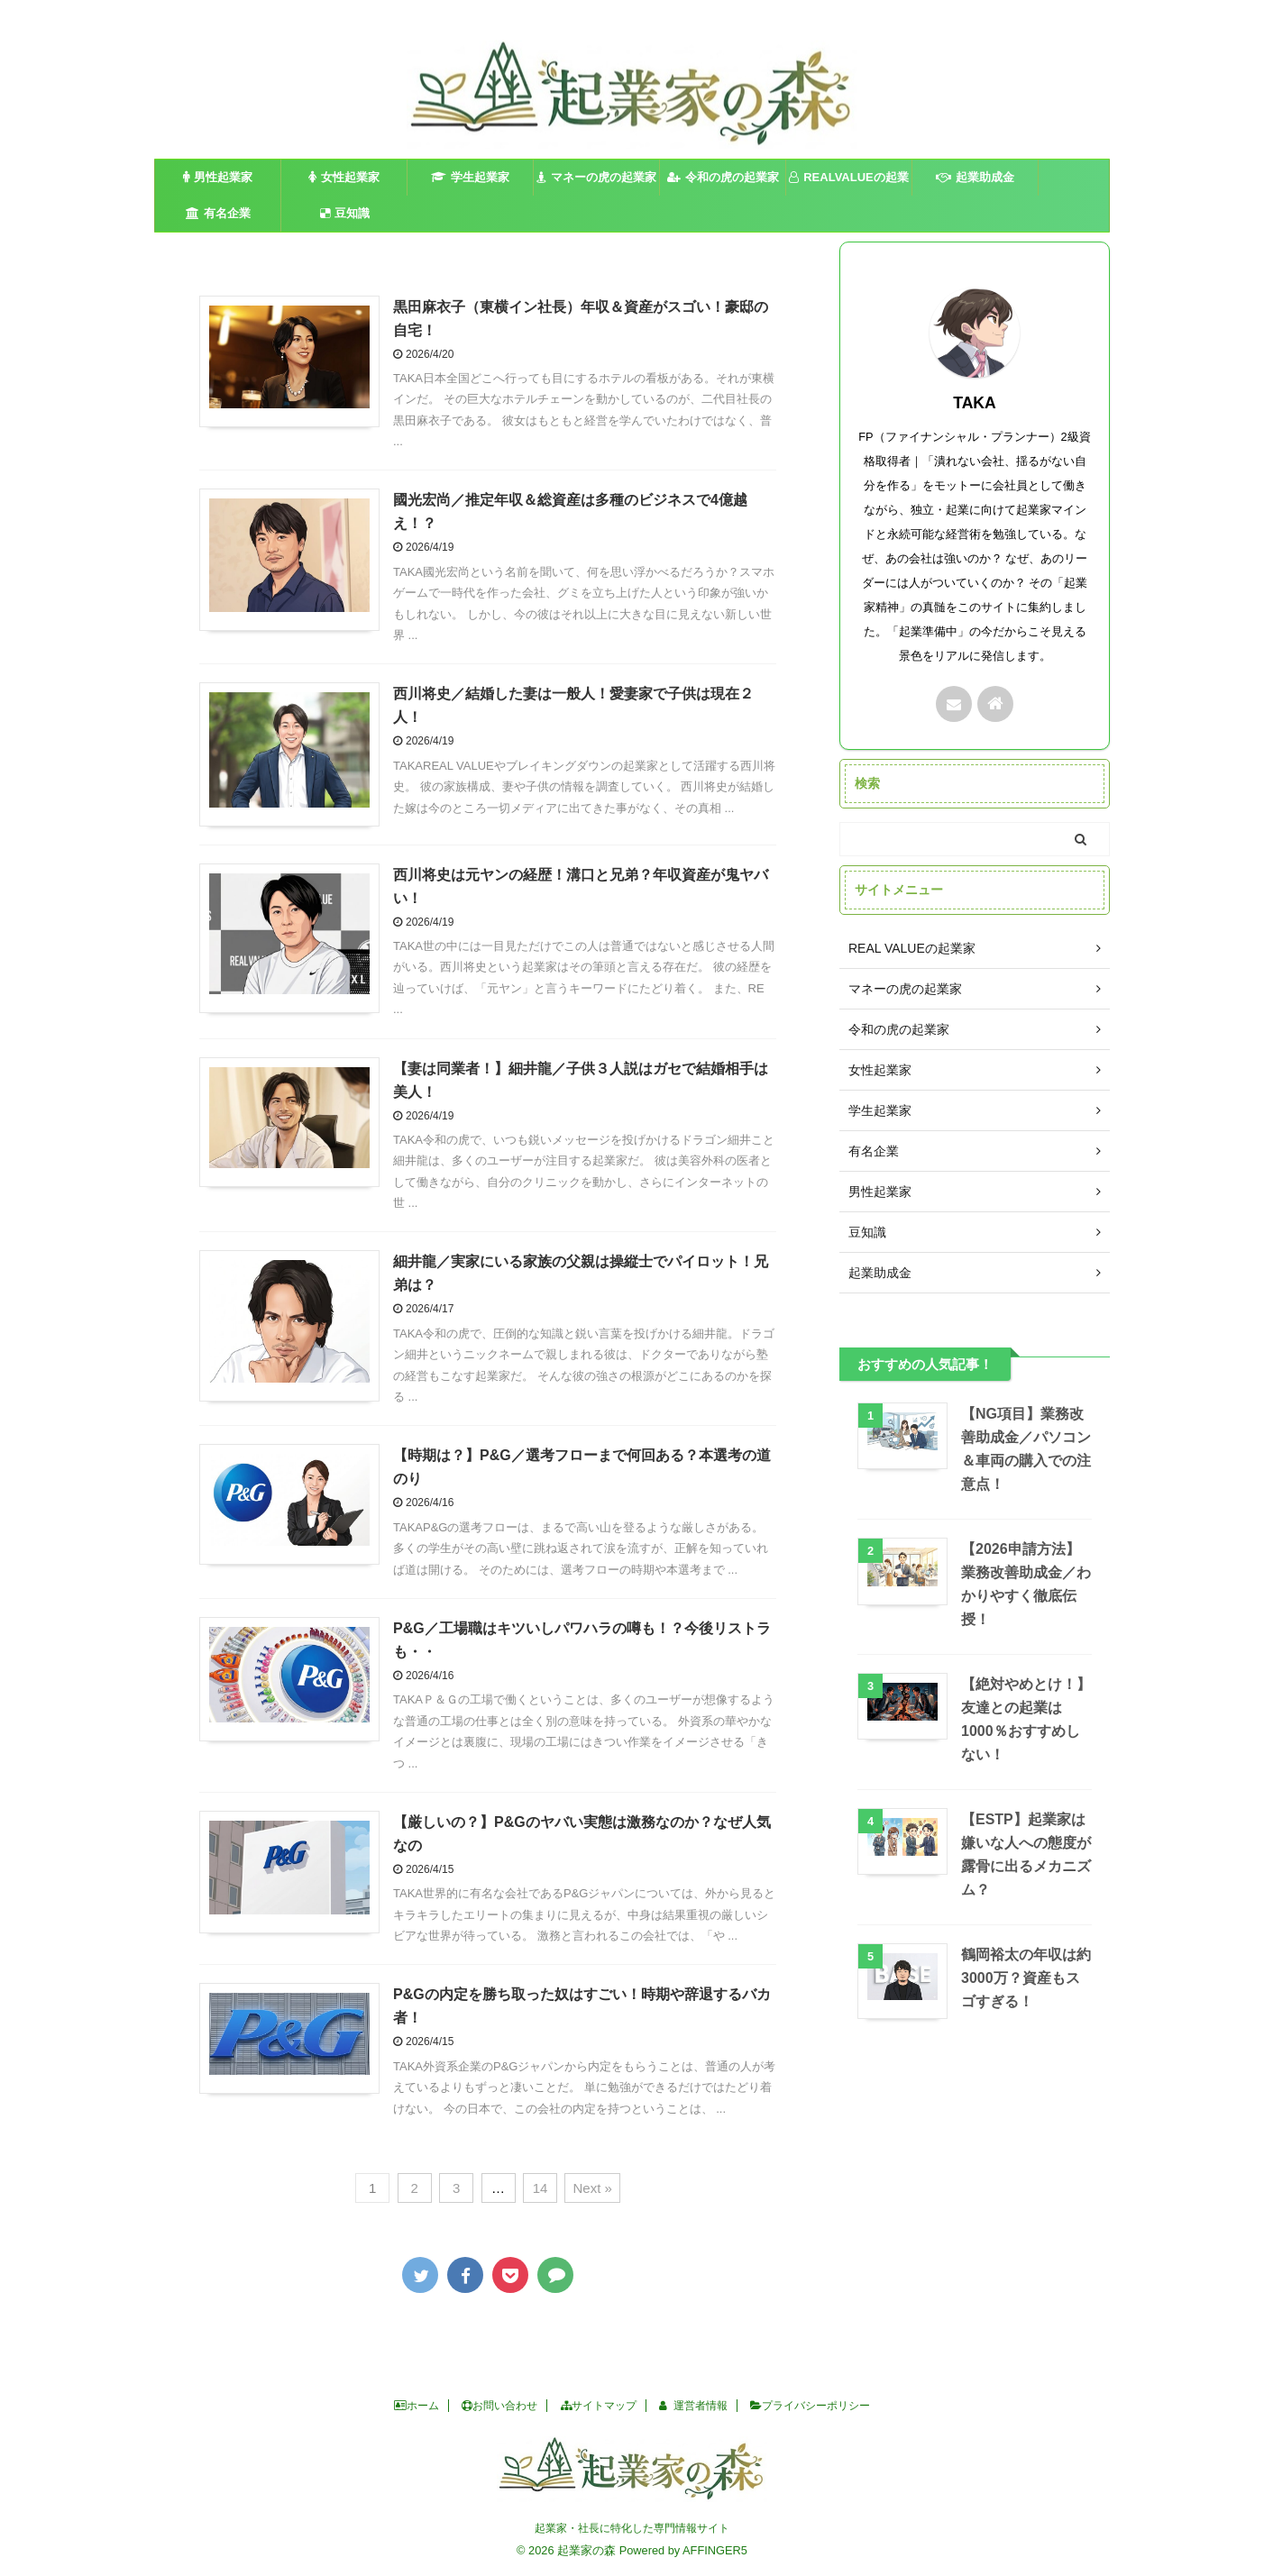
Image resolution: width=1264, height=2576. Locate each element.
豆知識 (345, 213)
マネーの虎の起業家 (596, 177)
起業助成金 (975, 177)
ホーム (416, 2405)
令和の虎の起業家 (723, 177)
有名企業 (218, 213)
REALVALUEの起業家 (849, 183)
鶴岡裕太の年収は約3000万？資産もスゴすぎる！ (1026, 1978)
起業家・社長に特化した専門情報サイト (632, 2528)
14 (540, 2188)
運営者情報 (693, 2405)
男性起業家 (217, 177)
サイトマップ (599, 2405)
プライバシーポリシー (810, 2405)
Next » (591, 2188)
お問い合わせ (499, 2405)
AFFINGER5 (714, 2550)
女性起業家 (344, 177)
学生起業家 (470, 177)
